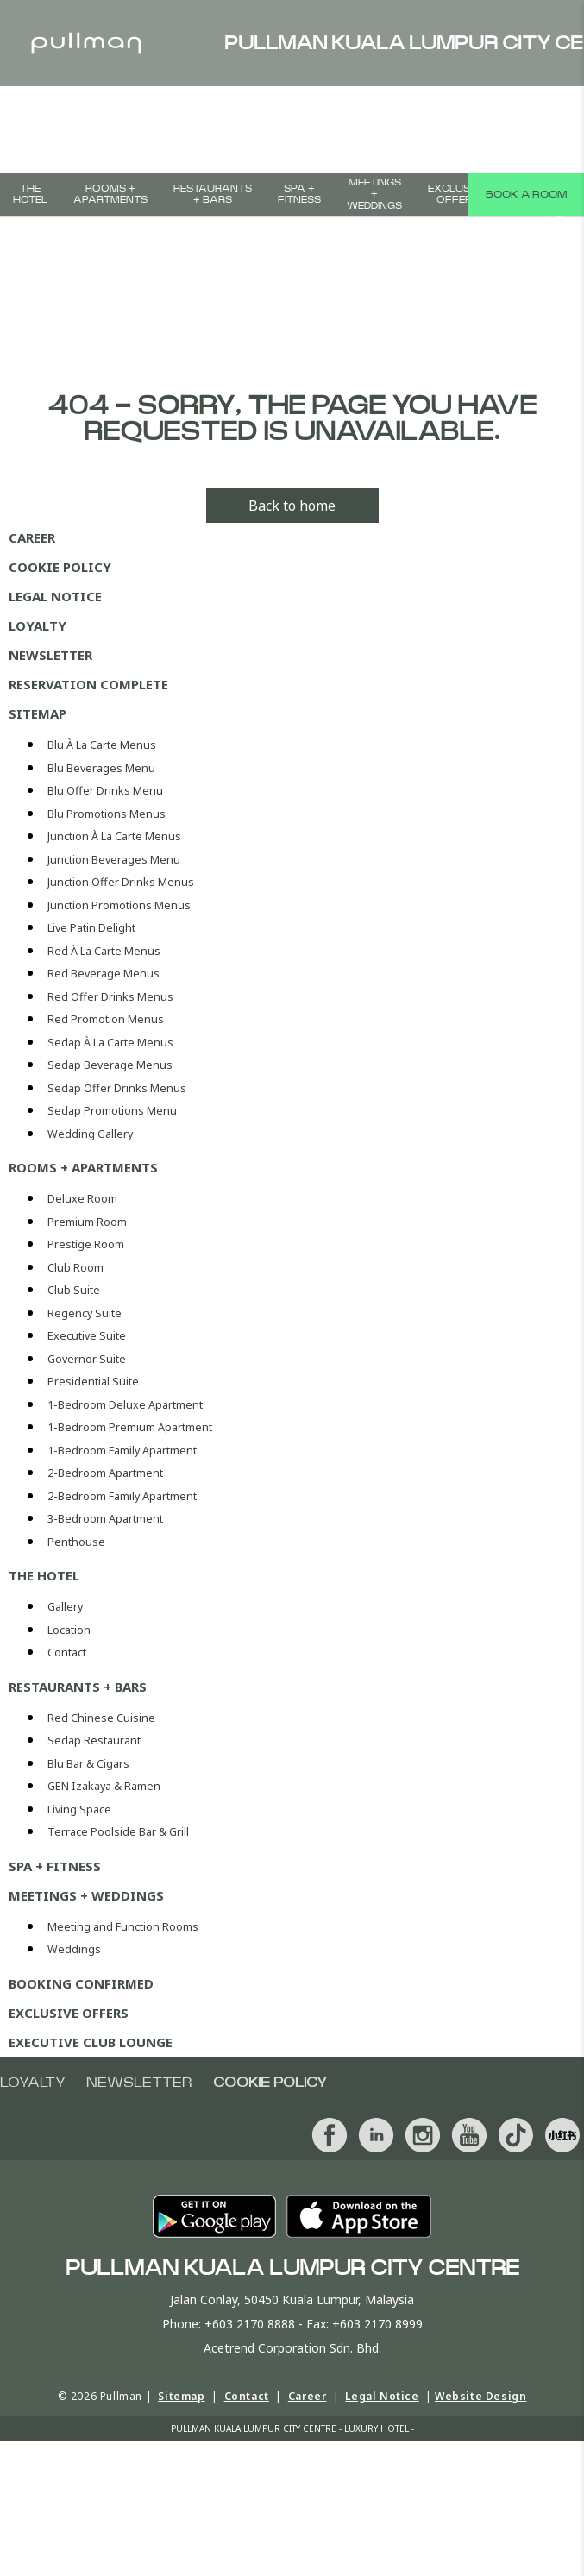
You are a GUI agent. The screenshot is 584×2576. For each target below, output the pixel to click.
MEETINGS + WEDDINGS (374, 194)
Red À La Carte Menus (103, 951)
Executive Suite (86, 1336)
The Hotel (30, 194)
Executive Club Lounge (91, 2042)
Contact (66, 1652)
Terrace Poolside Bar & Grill (118, 1832)
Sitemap (37, 713)
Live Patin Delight (91, 927)
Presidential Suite (93, 1381)
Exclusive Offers (457, 194)
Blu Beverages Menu (101, 768)
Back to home (292, 505)
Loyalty (37, 625)
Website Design (480, 2396)
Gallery (65, 1606)
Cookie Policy (60, 566)
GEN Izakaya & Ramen (103, 1786)
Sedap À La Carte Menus (110, 1042)
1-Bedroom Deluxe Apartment (125, 1405)
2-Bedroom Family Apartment (122, 1496)
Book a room (526, 194)
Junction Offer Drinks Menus (120, 882)
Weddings (74, 1949)
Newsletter (50, 654)
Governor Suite (86, 1359)
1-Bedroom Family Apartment (122, 1450)
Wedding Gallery (90, 1134)
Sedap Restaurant (94, 1740)
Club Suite (73, 1290)
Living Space (79, 1809)
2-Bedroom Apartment (105, 1473)
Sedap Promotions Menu (112, 1110)
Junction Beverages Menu (113, 859)
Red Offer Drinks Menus (110, 997)
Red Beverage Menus (103, 973)
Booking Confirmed (81, 1983)
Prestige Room (85, 1244)
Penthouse (76, 1542)
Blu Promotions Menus (106, 814)
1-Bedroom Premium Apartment (129, 1427)
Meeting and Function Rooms (122, 1926)
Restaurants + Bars (212, 194)
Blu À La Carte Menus (101, 745)
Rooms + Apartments (110, 194)
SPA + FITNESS (299, 194)
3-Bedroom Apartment (105, 1518)
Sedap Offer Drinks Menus (116, 1088)
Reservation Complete (88, 684)
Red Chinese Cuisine (101, 1718)
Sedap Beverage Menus (110, 1065)
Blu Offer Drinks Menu (105, 790)
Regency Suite (84, 1313)
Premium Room (87, 1222)
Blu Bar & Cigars (88, 1763)
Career (32, 537)
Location (69, 1630)
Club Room (75, 1267)
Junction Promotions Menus (119, 905)
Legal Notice (55, 596)
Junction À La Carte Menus (114, 836)
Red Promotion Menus (105, 1019)
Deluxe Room (82, 1198)
